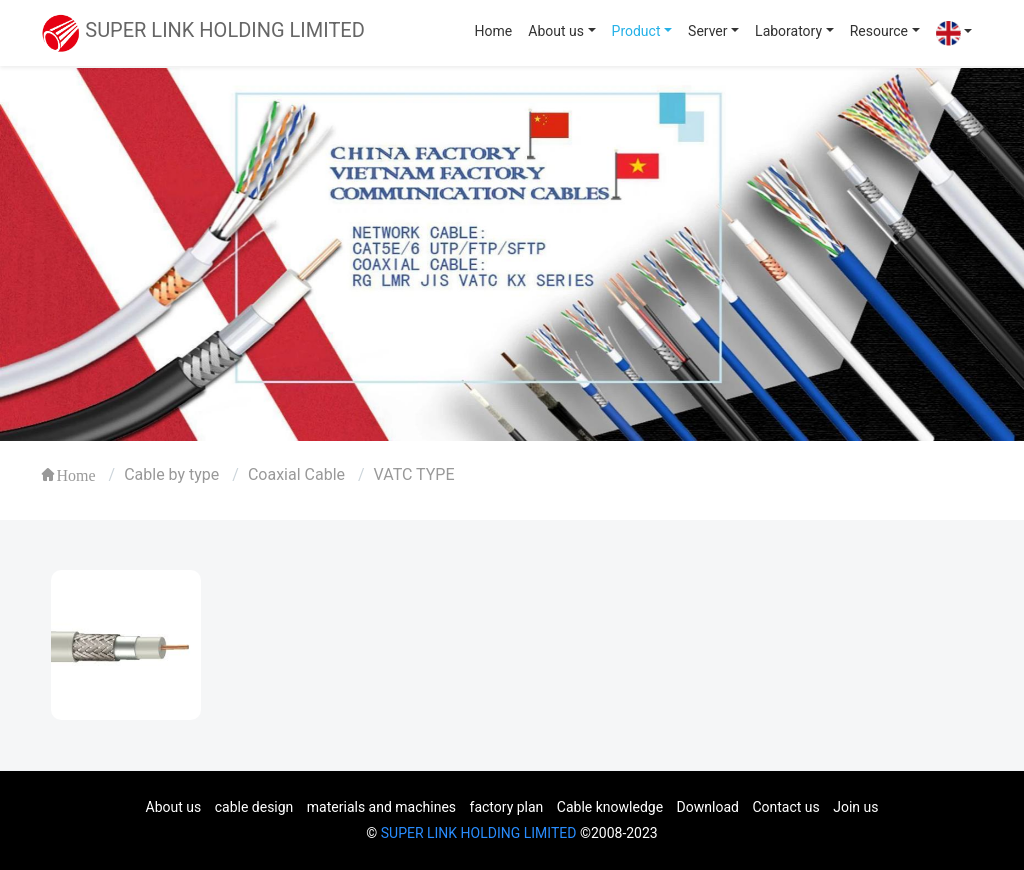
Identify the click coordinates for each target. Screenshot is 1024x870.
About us (556, 31)
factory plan (507, 807)
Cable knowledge (610, 807)
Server (707, 31)
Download (708, 807)
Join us (855, 807)
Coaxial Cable (296, 474)
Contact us (785, 807)
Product (636, 31)
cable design (254, 807)
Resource (879, 31)
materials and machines (381, 807)
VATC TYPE (414, 474)
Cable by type (171, 474)
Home (494, 31)
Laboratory (788, 31)
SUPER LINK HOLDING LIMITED (479, 833)
